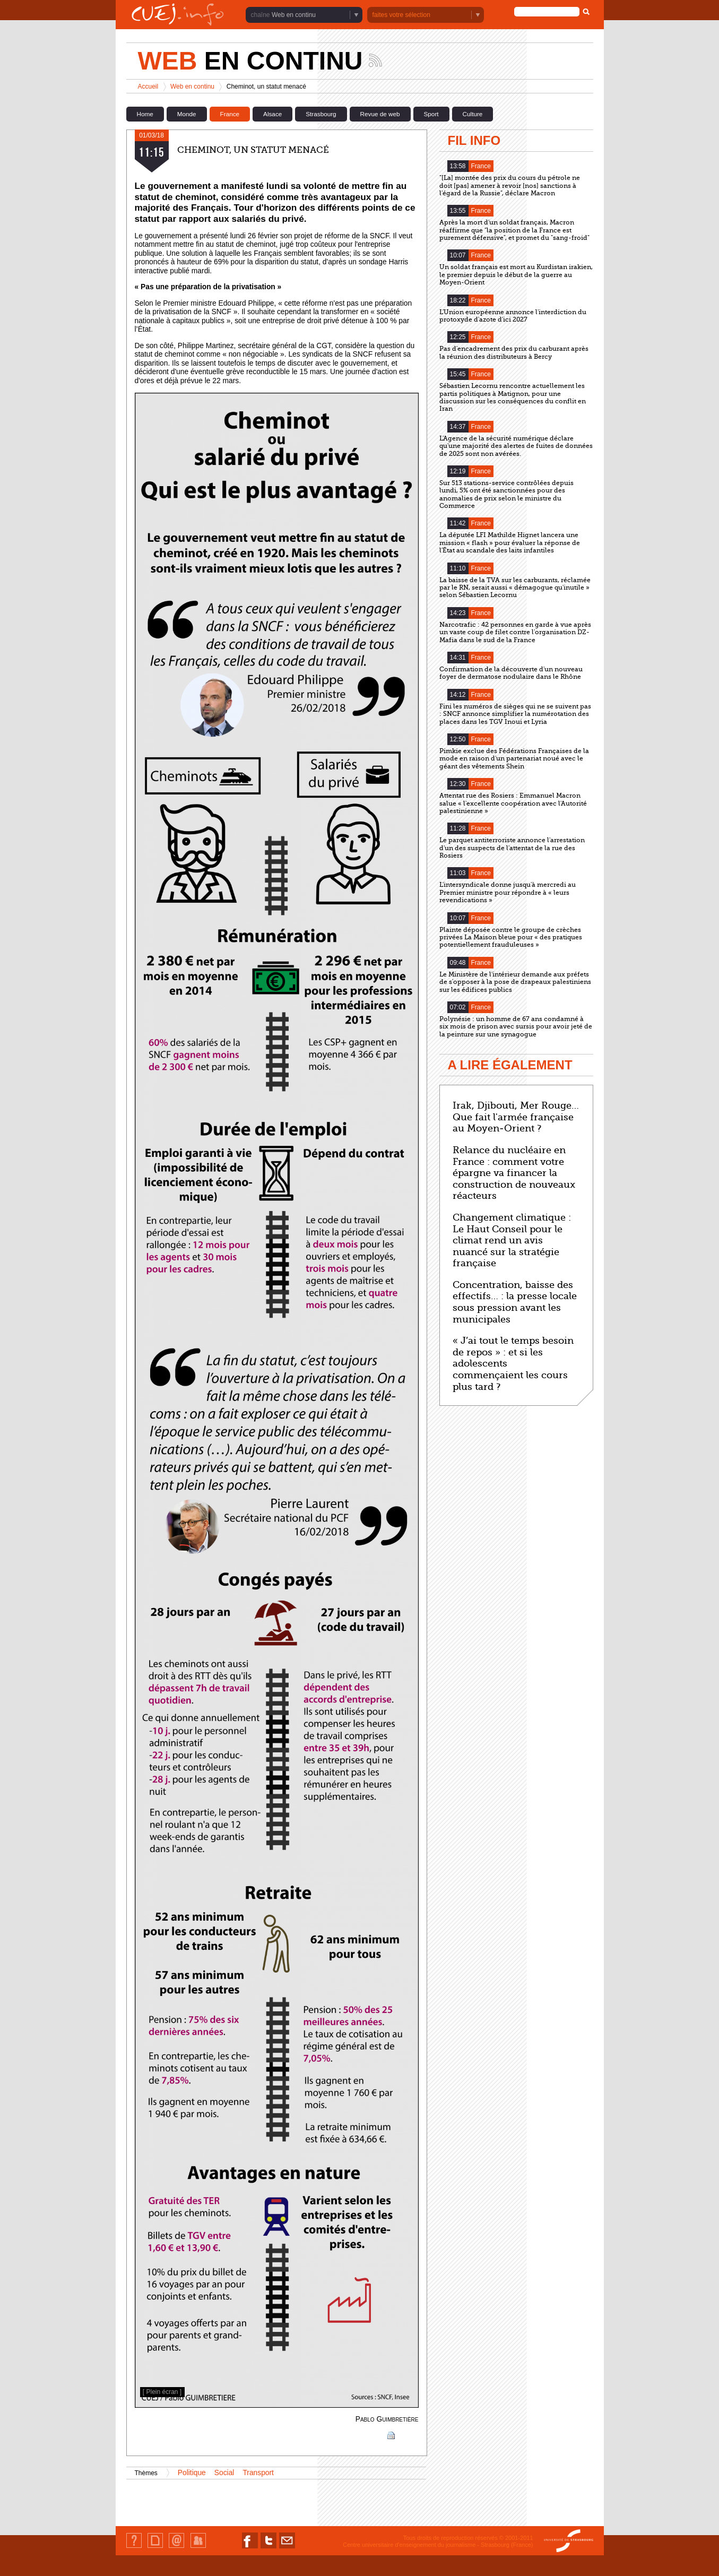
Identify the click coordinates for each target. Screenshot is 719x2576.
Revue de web (380, 113)
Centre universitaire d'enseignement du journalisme (409, 2545)
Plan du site (155, 2547)
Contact (176, 2547)
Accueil (148, 86)
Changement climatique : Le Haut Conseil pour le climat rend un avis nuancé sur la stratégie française (512, 1240)
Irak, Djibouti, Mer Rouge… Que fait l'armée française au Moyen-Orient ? (516, 1117)
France (229, 113)
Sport (431, 113)
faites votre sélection (401, 15)
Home (145, 113)
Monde (186, 113)
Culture (473, 113)
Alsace (272, 113)
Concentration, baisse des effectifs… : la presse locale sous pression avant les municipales (515, 1302)
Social (224, 2473)
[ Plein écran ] (162, 2392)
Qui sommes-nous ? (134, 2547)
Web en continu (294, 15)
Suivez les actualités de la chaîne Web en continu (375, 60)
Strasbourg (321, 113)
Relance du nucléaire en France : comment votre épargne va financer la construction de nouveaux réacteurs (514, 1173)
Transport (258, 2473)
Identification (198, 2547)
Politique (192, 2473)
